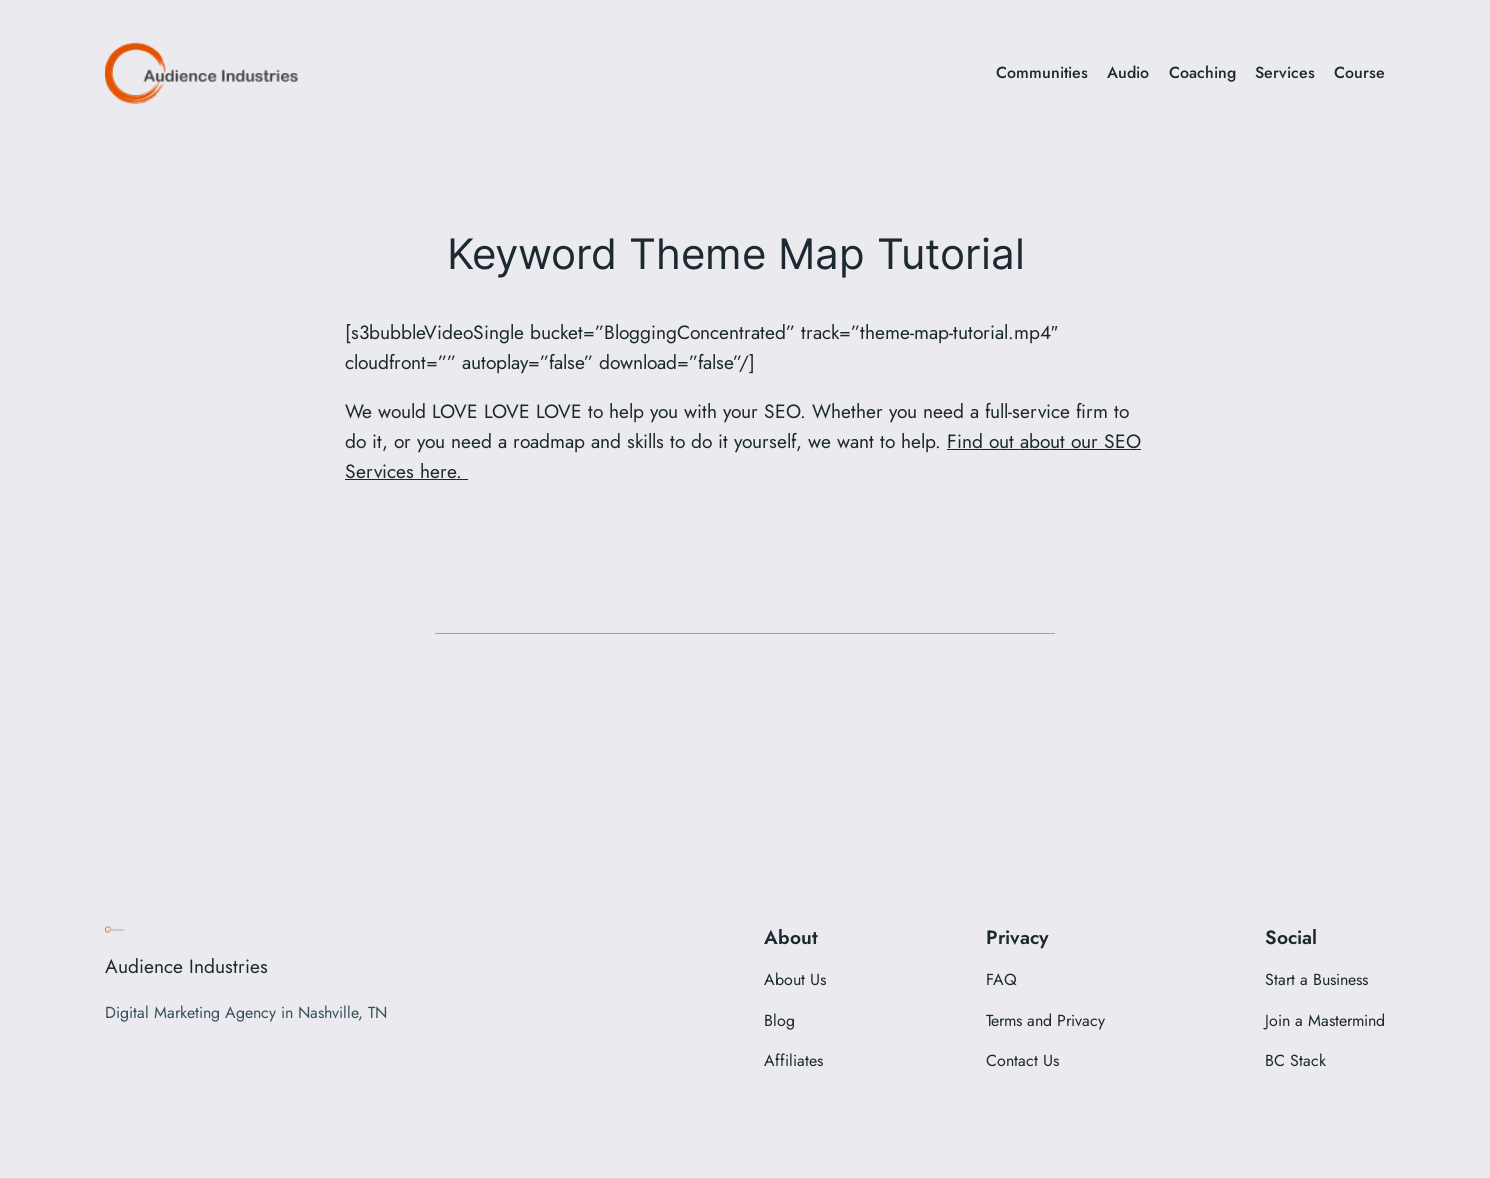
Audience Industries (186, 966)
